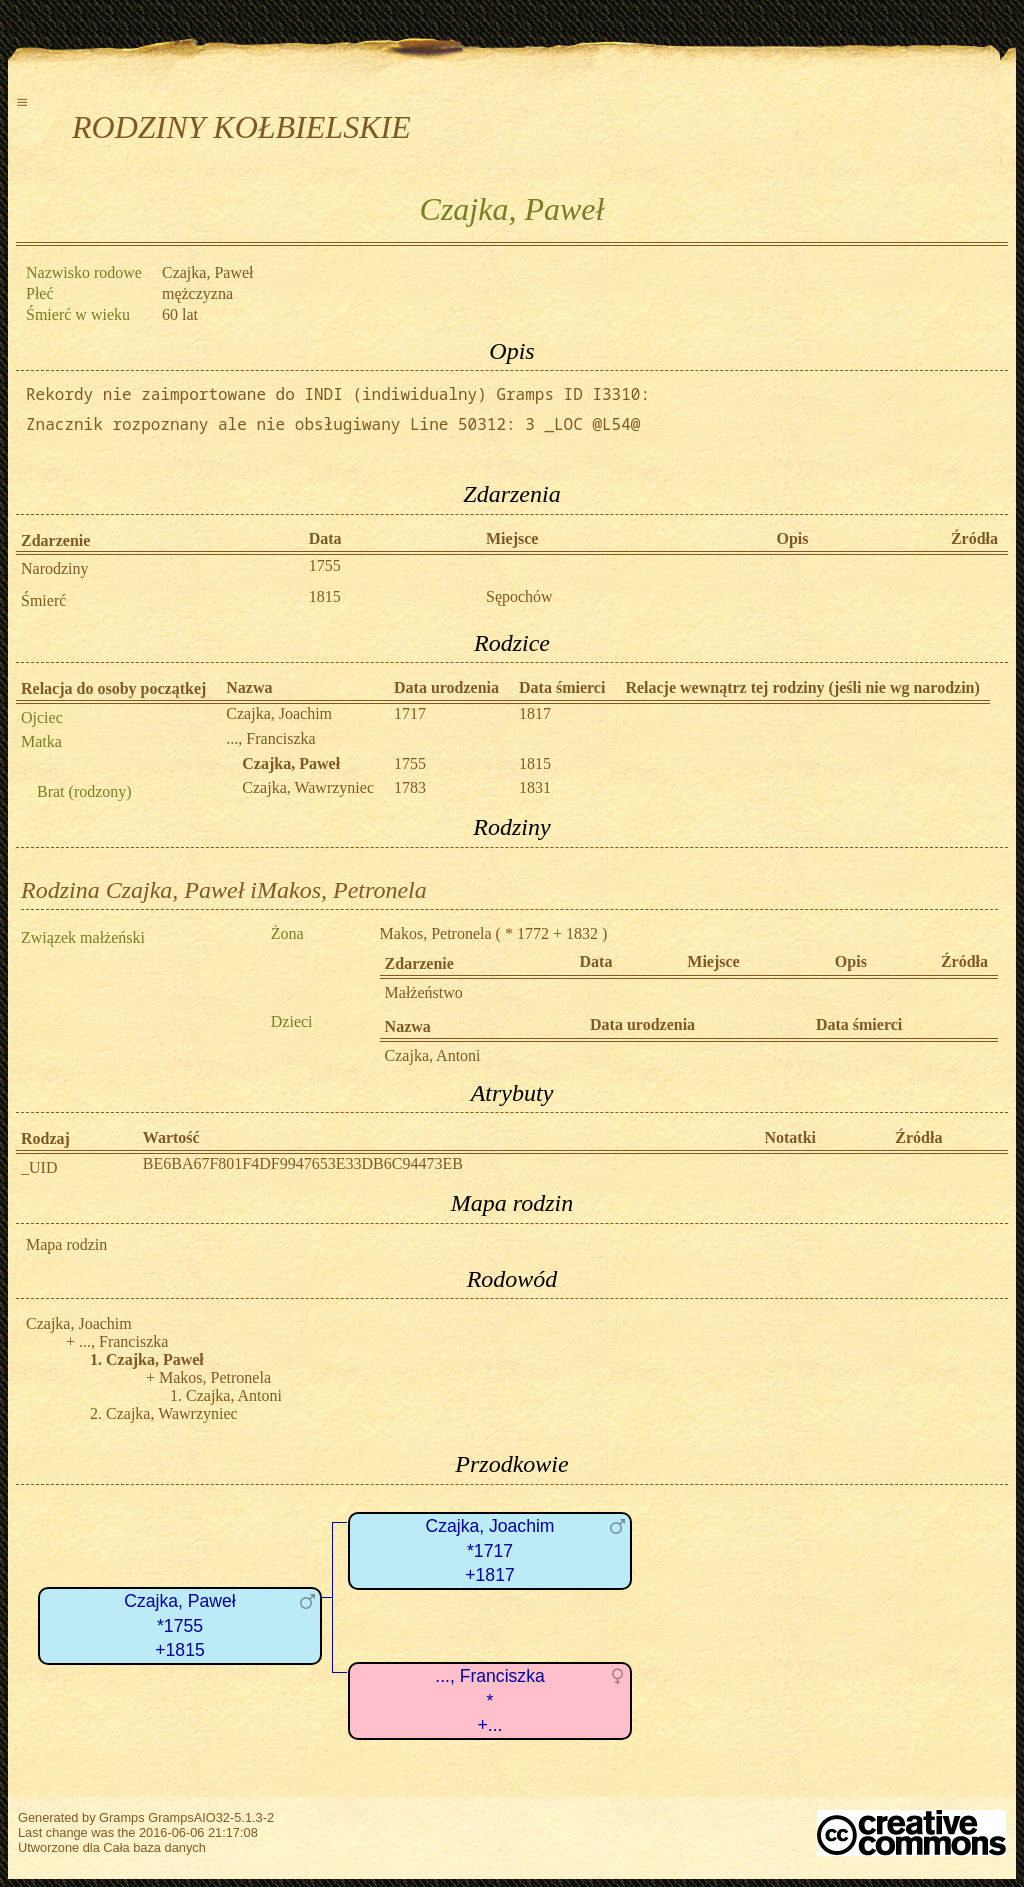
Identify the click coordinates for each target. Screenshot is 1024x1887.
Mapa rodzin (66, 1244)
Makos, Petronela (436, 933)
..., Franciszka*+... (490, 1700)
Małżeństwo (424, 992)
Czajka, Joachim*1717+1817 (489, 1550)
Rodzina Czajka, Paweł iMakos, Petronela (224, 890)
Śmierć (43, 600)
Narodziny (55, 568)
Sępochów (519, 596)
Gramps (122, 1817)
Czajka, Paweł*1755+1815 (179, 1625)
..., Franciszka (270, 738)
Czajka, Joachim (279, 713)
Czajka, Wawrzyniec (308, 787)
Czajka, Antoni (433, 1055)
